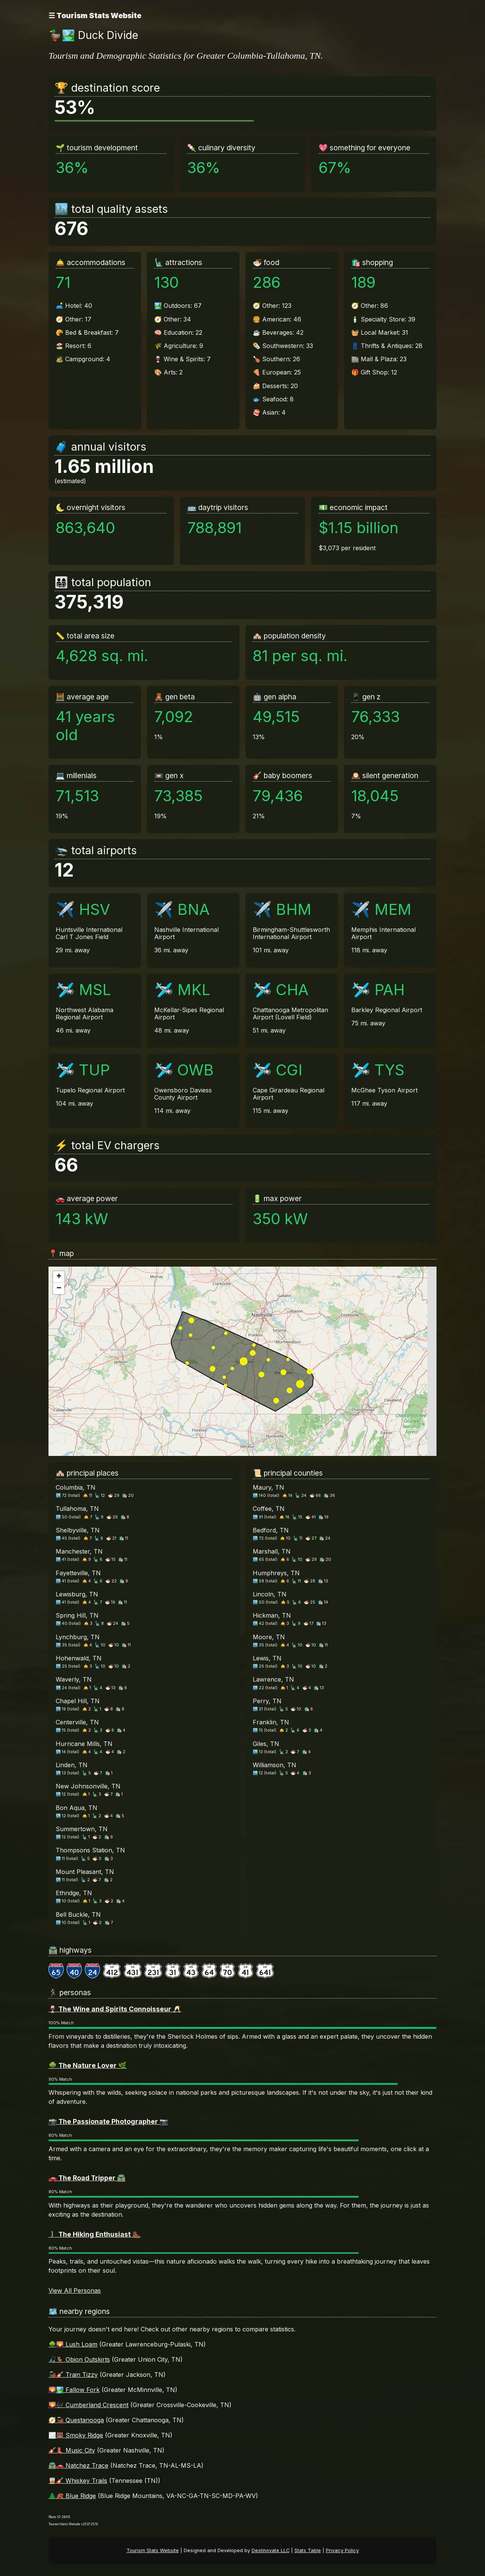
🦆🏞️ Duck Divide (93, 35)
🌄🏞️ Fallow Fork (74, 2389)
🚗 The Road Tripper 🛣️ (86, 2178)
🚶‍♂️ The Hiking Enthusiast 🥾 (94, 2234)
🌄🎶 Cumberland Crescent (88, 2405)
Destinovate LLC (270, 2550)
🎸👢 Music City (71, 2450)
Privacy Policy (342, 2550)
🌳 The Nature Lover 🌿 (87, 2065)
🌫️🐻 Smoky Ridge (75, 2435)
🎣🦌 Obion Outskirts (79, 2359)
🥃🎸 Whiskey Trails (77, 2480)
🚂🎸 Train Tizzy (73, 2374)
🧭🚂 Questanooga (76, 2420)
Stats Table (307, 2550)
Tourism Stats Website (153, 2550)
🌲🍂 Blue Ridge (72, 2496)
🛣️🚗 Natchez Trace (78, 2465)
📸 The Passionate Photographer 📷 (108, 2121)
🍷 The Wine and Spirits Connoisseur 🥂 (114, 2009)
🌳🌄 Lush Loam (72, 2344)
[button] (58, 1277)
